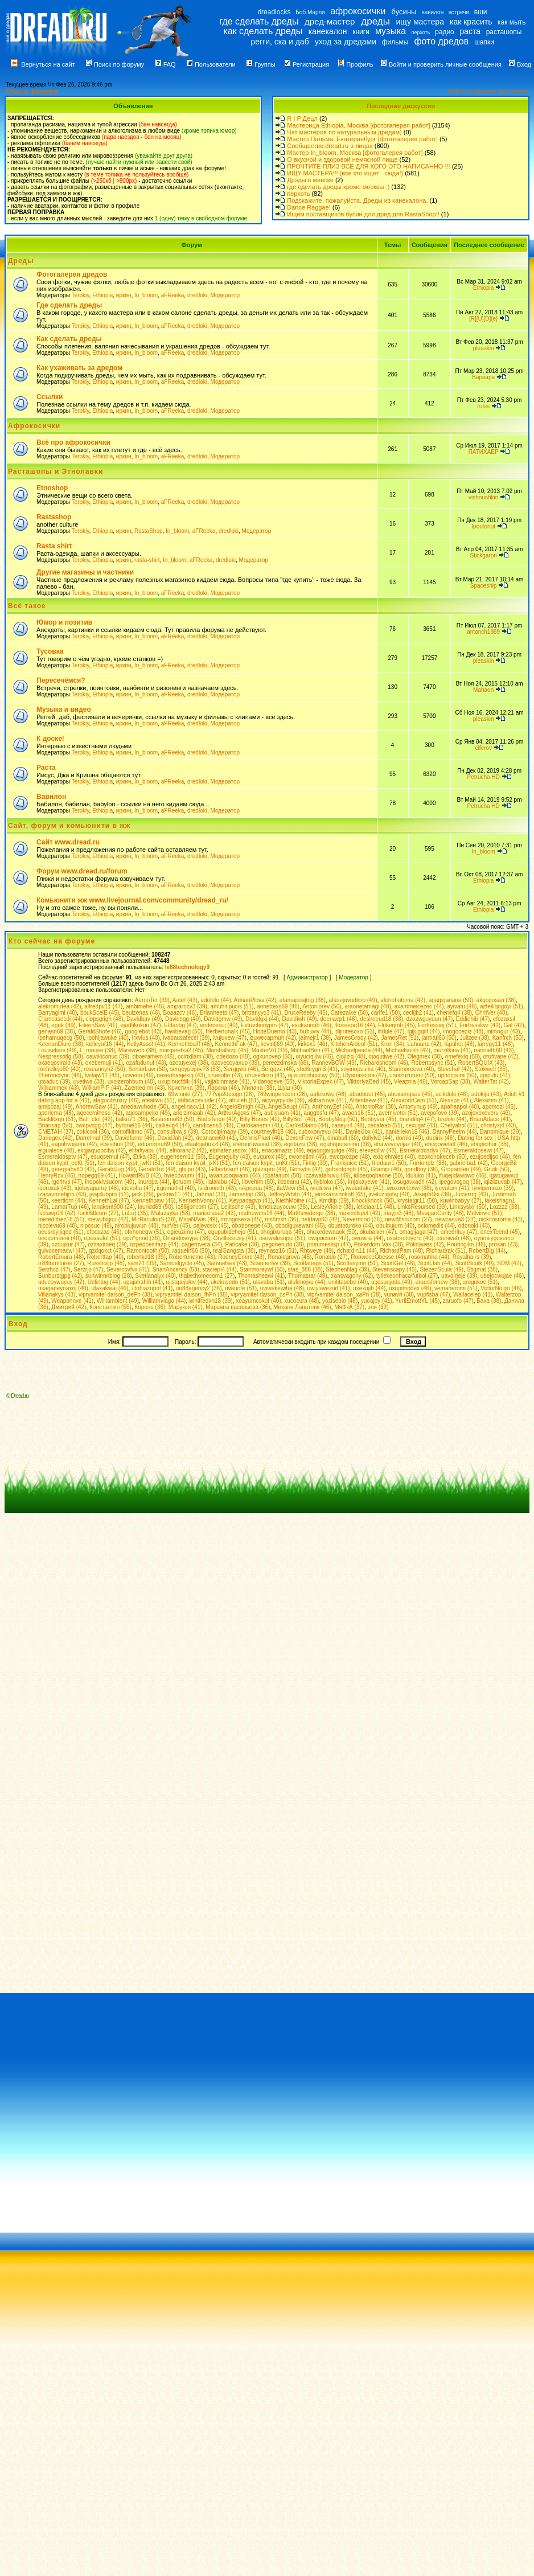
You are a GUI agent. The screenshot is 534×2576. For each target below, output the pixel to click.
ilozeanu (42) (294, 1182)
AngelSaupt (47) (288, 1107)
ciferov (483, 748)
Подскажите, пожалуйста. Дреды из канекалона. (357, 200)
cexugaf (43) (421, 1125)
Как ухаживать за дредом (79, 368)
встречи (459, 12)
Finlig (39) (314, 1163)
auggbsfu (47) (321, 1113)
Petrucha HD (483, 777)
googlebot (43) (143, 1031)
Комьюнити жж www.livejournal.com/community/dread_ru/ (132, 900)
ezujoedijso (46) (490, 1157)
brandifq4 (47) (417, 1119)
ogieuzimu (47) (186, 1232)
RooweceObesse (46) (378, 1257)
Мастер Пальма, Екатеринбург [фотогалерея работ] (362, 139)
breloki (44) (452, 1119)
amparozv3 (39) (187, 1006)
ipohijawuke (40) (108, 1038)
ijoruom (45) (187, 1182)
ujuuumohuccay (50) (314, 1075)
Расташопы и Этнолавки (55, 471)
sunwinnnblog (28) (108, 1276)
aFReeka (172, 295)
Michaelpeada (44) (359, 1050)
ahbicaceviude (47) (202, 1100)
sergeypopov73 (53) (195, 1069)
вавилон (432, 12)
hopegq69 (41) (97, 1175)
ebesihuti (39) (117, 1144)
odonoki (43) (474, 1226)
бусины (404, 11)
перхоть (421, 32)
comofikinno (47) (133, 1132)
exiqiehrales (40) (394, 1157)
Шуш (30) (290, 1088)
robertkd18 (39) (146, 1257)
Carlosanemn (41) (259, 1125)
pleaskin (483, 348)
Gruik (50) (496, 1169)
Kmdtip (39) (334, 1200)
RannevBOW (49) (333, 1063)
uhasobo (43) (225, 1075)
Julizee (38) (474, 1038)
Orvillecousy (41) (234, 1238)
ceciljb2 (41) (418, 1013)
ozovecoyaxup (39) (235, 1063)
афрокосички (357, 11)
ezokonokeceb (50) (442, 1157)
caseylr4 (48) (347, 1125)
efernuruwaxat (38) (257, 1144)
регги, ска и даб (279, 41)
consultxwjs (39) (177, 1132)
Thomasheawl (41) (261, 1276)
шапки (484, 42)
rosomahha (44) (429, 1257)
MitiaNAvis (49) (198, 1219)
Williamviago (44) (164, 1301)
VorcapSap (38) (450, 1081)
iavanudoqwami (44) (234, 1175)
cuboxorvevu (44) (320, 1132)
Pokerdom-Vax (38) (378, 1244)
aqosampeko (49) (147, 1113)
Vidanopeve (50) (273, 1081)
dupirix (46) (440, 1138)
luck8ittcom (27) (99, 1213)
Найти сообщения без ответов (488, 91)
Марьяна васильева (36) (238, 1307)
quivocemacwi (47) (61, 1251)
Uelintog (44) (104, 1282)
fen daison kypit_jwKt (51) (130, 1163)
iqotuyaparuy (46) (97, 1188)
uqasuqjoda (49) (391, 1282)
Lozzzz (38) (504, 1207)
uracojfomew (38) (437, 1282)
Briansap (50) (55, 1125)
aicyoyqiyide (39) (283, 1100)
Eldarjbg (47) (180, 1025)
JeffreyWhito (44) (289, 1194)
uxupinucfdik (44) (180, 1081)
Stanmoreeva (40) (411, 1069)
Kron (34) (392, 1044)
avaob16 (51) (359, 1113)
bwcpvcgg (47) (94, 1125)
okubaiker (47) (378, 1232)
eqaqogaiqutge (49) (331, 1150)
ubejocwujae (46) (502, 1276)
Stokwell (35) (491, 1069)
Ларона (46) (223, 1088)
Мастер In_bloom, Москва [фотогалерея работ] (354, 152)
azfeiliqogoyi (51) (501, 1006)
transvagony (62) (351, 1276)
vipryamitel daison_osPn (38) (267, 1294)
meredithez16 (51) (61, 1219)
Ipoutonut (483, 526)
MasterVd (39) (269, 1050)
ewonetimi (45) (307, 1157)
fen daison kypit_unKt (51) (266, 1163)
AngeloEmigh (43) (242, 1107)
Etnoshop (52, 488)
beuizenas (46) (141, 1013)
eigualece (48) (56, 1150)
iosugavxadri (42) (415, 1182)
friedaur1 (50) (389, 1163)
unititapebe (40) (348, 1282)
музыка (390, 31)
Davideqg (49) (183, 1019)
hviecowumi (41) (185, 1175)
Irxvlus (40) (146, 1038)
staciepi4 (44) (220, 1269)
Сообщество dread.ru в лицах (329, 145)
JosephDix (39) (432, 1194)
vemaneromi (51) (456, 1288)
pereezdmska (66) (285, 1063)
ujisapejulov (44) (187, 1282)
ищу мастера (420, 21)
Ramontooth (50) (147, 1251)
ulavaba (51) (269, 1282)
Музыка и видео (63, 709)
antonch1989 (483, 632)
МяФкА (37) (349, 1307)
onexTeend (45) (500, 1232)
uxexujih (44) (369, 1288)
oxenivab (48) (454, 1238)
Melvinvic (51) (484, 1213)
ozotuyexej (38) (188, 1063)
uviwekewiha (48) (282, 1288)
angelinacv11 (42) (194, 1107)
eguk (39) (63, 1025)
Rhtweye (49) (317, 1251)
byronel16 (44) (134, 1125)
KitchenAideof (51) (353, 1044)
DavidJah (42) (175, 1138)
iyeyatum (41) (451, 1188)
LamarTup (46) (70, 1207)
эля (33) (378, 1307)
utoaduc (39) (54, 1081)
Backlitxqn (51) (57, 1119)
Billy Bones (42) (260, 1119)
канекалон (328, 31)
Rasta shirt (54, 546)
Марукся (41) (186, 1307)
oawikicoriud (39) (107, 1056)
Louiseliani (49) (57, 1050)
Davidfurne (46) (134, 1138)
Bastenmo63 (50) (172, 1119)
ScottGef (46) (398, 1263)
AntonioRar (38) (376, 1107)
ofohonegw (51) (145, 1232)
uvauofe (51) (241, 1288)
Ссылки (49, 397)
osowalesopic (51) (282, 1238)
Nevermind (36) (362, 1219)
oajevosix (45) (210, 1226)
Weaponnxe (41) (72, 1301)
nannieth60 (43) (494, 1050)
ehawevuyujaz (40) (398, 1144)
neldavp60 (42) (320, 1219)
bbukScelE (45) (99, 1013)
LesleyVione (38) (332, 1207)
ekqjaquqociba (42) (101, 1150)
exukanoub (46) (311, 1025)
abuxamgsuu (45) (410, 1094)
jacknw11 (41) (174, 1194)
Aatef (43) (185, 1000)
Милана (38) (258, 1088)
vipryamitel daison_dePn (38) (116, 1294)
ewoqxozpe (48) (349, 1157)
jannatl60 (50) (439, 1038)
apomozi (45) (498, 1107)
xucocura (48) (301, 1301)
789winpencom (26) (282, 1094)
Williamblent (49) (118, 1301)
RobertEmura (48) (61, 1257)
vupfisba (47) (433, 1294)
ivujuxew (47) (230, 1038)
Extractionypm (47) (265, 1025)
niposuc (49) (96, 1226)
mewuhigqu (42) (108, 1219)
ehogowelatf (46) (446, 1144)
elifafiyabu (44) (148, 1150)
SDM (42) (509, 1263)
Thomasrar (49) (307, 1276)
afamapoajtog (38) (303, 1000)
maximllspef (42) (359, 1213)
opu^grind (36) (142, 1238)
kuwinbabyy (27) (461, 1200)
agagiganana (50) (451, 1000)
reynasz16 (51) (277, 1251)
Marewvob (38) (137, 1050)
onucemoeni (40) (59, 1238)
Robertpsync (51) (433, 1063)
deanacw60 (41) (216, 1138)
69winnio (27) (185, 1094)
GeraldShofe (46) (100, 1031)
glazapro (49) (269, 1169)
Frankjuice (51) (350, 1163)
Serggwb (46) (241, 1069)
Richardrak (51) (446, 1251)
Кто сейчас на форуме (52, 941)
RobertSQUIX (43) (481, 1063)
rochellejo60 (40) (59, 1069)
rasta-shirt (146, 560)
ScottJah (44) (435, 1263)
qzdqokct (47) (106, 1251)
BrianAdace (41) (490, 1119)
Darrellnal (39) (94, 1138)
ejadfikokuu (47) (141, 1025)
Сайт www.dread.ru (68, 842)
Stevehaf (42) (454, 1069)
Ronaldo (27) (331, 1257)
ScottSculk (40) (474, 1263)
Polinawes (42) (424, 1244)
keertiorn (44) (68, 1200)
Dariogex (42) (55, 1138)
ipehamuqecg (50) (61, 1038)
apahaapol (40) (460, 1107)
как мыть (511, 22)
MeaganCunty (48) (440, 1213)
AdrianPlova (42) (255, 1000)
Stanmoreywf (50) (262, 1269)
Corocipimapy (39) (225, 1132)
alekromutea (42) (59, 1006)
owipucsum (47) (328, 1238)
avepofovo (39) (440, 1113)
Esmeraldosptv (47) (63, 1157)
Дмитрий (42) (68, 1307)
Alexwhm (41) (491, 1100)
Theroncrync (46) (59, 1075)
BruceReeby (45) (305, 1013)
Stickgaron (483, 555)
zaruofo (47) (458, 1301)
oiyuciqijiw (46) (314, 1056)
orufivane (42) (501, 1056)
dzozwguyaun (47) (429, 1019)
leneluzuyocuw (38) (282, 1207)
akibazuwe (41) (327, 1100)
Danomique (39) (500, 1132)
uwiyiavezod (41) (328, 1288)
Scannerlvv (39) (270, 1263)
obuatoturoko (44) (350, 1226)
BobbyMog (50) (337, 1119)
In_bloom (146, 295)
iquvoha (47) (138, 1188)
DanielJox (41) (364, 1132)
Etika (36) (145, 1157)
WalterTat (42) (490, 1081)
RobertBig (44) (487, 1251)
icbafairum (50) (282, 1175)
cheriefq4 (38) (454, 1013)
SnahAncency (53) (176, 1269)
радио (444, 32)
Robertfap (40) (105, 1257)
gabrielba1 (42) (469, 1163)
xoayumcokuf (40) (258, 1301)
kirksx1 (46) (312, 1044)
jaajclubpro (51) (109, 1194)
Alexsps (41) (455, 1100)
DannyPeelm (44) (454, 1132)
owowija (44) (368, 1238)
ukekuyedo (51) (230, 1282)
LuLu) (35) (135, 1213)
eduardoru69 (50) (160, 1144)
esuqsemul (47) (110, 1157)
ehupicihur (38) (489, 1144)
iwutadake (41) (365, 1188)
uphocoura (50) (457, 1075)
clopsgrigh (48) (104, 1019)
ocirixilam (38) (195, 1056)
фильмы (395, 42)
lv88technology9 (187, 967)
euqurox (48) (269, 1157)
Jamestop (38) (247, 1194)
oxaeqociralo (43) (60, 1063)
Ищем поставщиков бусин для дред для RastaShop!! (363, 214)
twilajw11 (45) (102, 1075)
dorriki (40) (409, 1138)
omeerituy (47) (459, 1232)
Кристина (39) (186, 1088)
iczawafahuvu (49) (328, 1175)
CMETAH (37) (55, 1132)
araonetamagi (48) (367, 1006)
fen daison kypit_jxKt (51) (198, 1163)
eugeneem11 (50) (183, 1157)
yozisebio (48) (340, 1301)
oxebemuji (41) (104, 1063)
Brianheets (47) (219, 1013)
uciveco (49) (137, 1075)
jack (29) (143, 1194)
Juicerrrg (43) (471, 1194)
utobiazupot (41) (152, 1288)
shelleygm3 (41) (317, 1069)
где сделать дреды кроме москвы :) (338, 186)
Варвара (483, 377)
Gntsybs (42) (306, 1169)
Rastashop (53, 517)
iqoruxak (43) (54, 1188)
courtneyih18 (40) (273, 1132)
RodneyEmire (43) (241, 1257)
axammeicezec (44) (418, 1006)
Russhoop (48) (106, 1263)
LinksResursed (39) (422, 1207)
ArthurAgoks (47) (239, 1113)
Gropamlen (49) (461, 1169)
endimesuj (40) (218, 1025)
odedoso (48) (233, 1056)
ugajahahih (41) (143, 1282)
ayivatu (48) (462, 1006)
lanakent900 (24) (113, 1207)
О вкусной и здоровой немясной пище (342, 159)
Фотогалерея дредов (71, 274)
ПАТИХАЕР (484, 452)
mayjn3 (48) (398, 1213)
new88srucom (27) (408, 1219)
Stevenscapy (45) (394, 1269)
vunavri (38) (399, 1294)
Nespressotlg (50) (60, 1056)
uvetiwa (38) (88, 1081)
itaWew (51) (292, 1188)
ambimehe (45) (145, 1006)
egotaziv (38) (300, 1144)
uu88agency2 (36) (199, 1288)
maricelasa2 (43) (214, 1213)
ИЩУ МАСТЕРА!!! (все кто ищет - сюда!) (345, 173)
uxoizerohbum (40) (131, 1081)
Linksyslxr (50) (468, 1207)
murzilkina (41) (452, 1050)
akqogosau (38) (496, 1000)
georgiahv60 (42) (73, 1169)
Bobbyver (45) (378, 1119)
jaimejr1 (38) (315, 1038)
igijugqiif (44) (424, 1031)
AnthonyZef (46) (332, 1107)
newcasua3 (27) (455, 1219)
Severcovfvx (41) (127, 1269)
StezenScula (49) (441, 1269)
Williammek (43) (58, 1088)
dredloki (197, 295)
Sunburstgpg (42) (60, 1276)
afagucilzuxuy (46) (116, 1100)
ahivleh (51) (243, 1100)
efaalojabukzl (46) (207, 1144)
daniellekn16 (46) (407, 1132)
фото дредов (441, 41)
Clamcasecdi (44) (60, 1019)
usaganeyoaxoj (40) (63, 1288)
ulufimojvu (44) (307, 1282)
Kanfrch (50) (508, 1038)
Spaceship (483, 586)
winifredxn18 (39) (211, 1301)
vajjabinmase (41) (226, 1081)
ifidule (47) (391, 1031)
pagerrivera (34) (202, 1244)
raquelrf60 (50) (191, 1251)
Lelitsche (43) (238, 1207)
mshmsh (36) (281, 1219)
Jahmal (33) (210, 1194)
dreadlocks (273, 12)
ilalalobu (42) (222, 1182)
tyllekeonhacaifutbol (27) (407, 1276)
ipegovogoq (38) (459, 1182)
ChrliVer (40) (491, 1013)
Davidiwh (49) (299, 1019)
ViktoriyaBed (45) (369, 1081)
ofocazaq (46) (104, 1232)
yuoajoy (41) (376, 1301)
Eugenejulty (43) (229, 1157)
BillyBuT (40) (299, 1119)
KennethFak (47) (236, 1044)
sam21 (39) (142, 1263)
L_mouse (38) (97, 1050)
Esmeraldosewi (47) (478, 1150)
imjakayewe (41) (368, 1182)
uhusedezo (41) (265, 1075)
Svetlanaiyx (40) (155, 1276)
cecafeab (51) (385, 1125)
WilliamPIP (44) (101, 1088)
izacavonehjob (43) (62, 1194)
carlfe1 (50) (385, 1013)
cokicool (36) (93, 1132)
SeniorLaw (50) (147, 1069)
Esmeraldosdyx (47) (425, 1150)
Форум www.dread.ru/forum (82, 871)
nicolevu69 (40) (57, 1226)
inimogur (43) (503, 1031)
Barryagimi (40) (57, 1013)
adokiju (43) (486, 1094)
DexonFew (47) (304, 1138)
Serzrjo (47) (88, 1269)
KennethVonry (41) (202, 1200)
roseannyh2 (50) (104, 1069)
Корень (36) (149, 1307)
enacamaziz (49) (283, 1150)
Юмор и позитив (64, 622)
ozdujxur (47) (67, 1244)
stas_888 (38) (305, 1269)
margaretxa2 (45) (181, 1050)
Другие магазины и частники (85, 572)
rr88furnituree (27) (61, 1263)
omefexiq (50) (462, 1056)
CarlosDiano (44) (306, 1125)
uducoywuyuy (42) (61, 1282)
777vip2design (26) (230, 1094)
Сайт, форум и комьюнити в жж (69, 826)
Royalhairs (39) (472, 1257)
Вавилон (51, 797)
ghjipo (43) (192, 1169)
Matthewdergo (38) (311, 1213)
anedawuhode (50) (144, 1107)
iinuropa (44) (154, 1182)
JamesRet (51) (400, 1038)
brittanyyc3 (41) (261, 1013)
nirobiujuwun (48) (137, 1226)
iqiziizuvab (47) (503, 1182)
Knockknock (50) (373, 1200)
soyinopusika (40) (362, 1069)
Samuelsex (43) (227, 1263)
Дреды (21, 261)
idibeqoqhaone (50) (378, 1175)
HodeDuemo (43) (275, 1031)
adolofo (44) (215, 1000)
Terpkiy (80, 295)
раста (469, 31)
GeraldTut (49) (157, 1169)
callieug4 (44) (172, 1125)
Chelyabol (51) (459, 1125)
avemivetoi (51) (398, 1113)
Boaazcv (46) (180, 1013)
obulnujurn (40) (395, 1226)
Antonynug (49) (418, 1107)
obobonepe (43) (252, 1226)
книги (360, 32)
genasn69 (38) (56, 1031)
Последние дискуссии (401, 105)
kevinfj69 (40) (278, 1044)
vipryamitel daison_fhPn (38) (191, 1294)
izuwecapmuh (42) (272, 1038)
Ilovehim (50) (258, 1182)
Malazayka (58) (170, 1213)
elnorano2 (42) (188, 1150)
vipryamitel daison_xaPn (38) (344, 1294)
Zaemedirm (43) (145, 1088)
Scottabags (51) (313, 1263)
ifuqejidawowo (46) (462, 1175)
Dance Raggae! (308, 207)
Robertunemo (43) (192, 1257)
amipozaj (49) (55, 1107)
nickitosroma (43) (501, 1219)
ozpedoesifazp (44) (154, 1244)
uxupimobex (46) (410, 1288)
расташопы (504, 32)
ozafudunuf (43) (146, 1063)
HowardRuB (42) (139, 1175)
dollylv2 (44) (377, 1138)
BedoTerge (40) (217, 1119)
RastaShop (148, 531)
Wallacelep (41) (472, 1294)
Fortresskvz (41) (479, 1025)
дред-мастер (330, 21)
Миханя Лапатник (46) (302, 1307)
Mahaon (483, 690)
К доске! (50, 739)
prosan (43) (502, 1244)
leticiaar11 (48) (375, 1207)
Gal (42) (514, 1025)
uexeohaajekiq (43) (181, 1075)
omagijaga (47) (418, 1232)
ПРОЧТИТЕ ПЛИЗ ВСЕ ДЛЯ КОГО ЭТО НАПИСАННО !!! (368, 166)
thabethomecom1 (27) (207, 1276)
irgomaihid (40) (176, 1188)
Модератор (225, 295)
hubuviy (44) (315, 1031)
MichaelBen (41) (311, 1050)
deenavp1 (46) (338, 1019)
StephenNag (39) (347, 1269)
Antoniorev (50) (321, 1006)
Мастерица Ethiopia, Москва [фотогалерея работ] (358, 125)
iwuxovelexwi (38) (409, 1188)
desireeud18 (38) (381, 1019)
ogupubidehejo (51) (232, 1232)
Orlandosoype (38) (186, 1238)
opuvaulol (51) (102, 1238)
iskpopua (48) (256, 1188)
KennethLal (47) (108, 1200)
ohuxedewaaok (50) (331, 1232)
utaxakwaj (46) (109, 1288)
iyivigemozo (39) (493, 1188)
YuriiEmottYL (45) (417, 1301)
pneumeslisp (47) (329, 1244)
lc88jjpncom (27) (197, 1207)
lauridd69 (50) (155, 1207)
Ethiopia (102, 295)
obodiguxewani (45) (299, 1226)
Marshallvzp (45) (227, 1050)
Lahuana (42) (425, 1044)
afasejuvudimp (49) (353, 1000)
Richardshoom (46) (384, 1063)
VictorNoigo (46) (500, 1288)
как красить (471, 21)
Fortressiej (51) (437, 1025)
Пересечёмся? (60, 680)
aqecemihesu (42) (99, 1113)
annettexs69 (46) (278, 1006)
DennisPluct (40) (261, 1138)
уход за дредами (345, 41)
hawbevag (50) (183, 1031)
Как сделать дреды (69, 339)
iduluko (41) (421, 1175)
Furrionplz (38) (427, 1163)
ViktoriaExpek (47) (321, 1081)
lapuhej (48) (460, 1044)
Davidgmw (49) (223, 1019)
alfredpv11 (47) (103, 1006)
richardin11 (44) (357, 1251)
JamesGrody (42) (356, 1038)
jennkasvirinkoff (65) (340, 1194)
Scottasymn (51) (357, 1263)
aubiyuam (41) (282, 1113)
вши (480, 12)
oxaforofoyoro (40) (410, 1238)
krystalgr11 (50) (417, 1200)
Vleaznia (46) (411, 1081)
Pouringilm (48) (466, 1244)
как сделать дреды (262, 31)
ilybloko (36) (329, 1182)
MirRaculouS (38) (154, 1219)
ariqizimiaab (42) (194, 1113)
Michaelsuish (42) (407, 1050)
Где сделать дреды (69, 305)
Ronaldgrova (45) (289, 1257)
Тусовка (49, 651)
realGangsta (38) (234, 1251)
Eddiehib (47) (473, 1019)
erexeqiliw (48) (377, 1150)
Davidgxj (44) (262, 1019)
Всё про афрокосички (73, 442)
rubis (483, 406)
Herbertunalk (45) (228, 1031)
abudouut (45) (367, 1094)
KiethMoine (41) (296, 1200)
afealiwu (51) (158, 1100)
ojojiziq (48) (350, 1056)
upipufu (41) (495, 1075)
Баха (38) (489, 1301)
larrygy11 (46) (495, 1044)
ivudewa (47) (326, 1188)
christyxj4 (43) (498, 1125)
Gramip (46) (386, 1169)
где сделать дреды (258, 21)
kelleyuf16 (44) (105, 1044)
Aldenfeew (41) (369, 1100)
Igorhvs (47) (66, 1182)
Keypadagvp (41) (251, 1200)
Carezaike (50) (349, 1013)
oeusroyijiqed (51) (61, 1232)
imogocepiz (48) (463, 1031)
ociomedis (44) (436, 1226)
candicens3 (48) (213, 1125)
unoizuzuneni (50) (412, 1075)
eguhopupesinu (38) (345, 1144)
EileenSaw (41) (98, 1025)
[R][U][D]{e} (483, 318)
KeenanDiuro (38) (60, 1044)
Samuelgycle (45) (181, 1263)
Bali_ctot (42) (96, 1119)
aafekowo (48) (328, 1094)
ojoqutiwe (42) (386, 1056)
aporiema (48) (55, 1113)
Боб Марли (309, 12)
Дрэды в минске (310, 180)
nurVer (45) (176, 1226)
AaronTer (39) (152, 1000)
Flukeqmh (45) (396, 1025)
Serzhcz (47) (54, 1269)
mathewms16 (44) (261, 1213)
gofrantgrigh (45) (347, 1169)
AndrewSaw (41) (97, 1107)
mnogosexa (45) (241, 1219)
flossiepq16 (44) (354, 1025)
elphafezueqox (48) (234, 1150)
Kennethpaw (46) (153, 1200)
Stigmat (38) (482, 1269)
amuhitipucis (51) (231, 1006)
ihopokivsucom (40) (109, 1182)
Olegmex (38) (425, 1056)
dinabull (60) (343, 1138)
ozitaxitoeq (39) (107, 1244)
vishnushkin (483, 497)
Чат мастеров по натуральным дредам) (344, 132)
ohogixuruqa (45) (281, 1232)
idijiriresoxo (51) (354, 1031)
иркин (124, 295)
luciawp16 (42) (56, 1213)
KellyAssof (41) (146, 1044)
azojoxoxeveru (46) (486, 1113)
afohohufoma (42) (402, 1000)
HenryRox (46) (56, 1175)
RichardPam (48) (401, 1251)
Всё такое (27, 606)
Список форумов (32, 91)
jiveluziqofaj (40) (389, 1194)
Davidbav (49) (144, 1019)
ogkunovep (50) (273, 1056)
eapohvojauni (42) (74, 1144)
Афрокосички (34, 426)
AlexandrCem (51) (414, 1100)
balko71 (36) (131, 1119)
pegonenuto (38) (283, 1244)
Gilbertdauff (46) (229, 1169)
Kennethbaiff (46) (190, 1044)
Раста (46, 768)
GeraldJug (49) (117, 1169)
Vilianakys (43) (56, 1294)
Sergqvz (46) (277, 1069)
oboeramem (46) (154, 1056)
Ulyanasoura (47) (365, 1075)
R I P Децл (302, 118)
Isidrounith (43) (217, 1188)
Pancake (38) (242, 1244)
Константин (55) (110, 1307)
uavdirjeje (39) (459, 1276)
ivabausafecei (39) (186, 1038)
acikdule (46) (452, 1094)
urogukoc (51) (480, 1282)
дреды (375, 21)
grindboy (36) (421, 1169)
